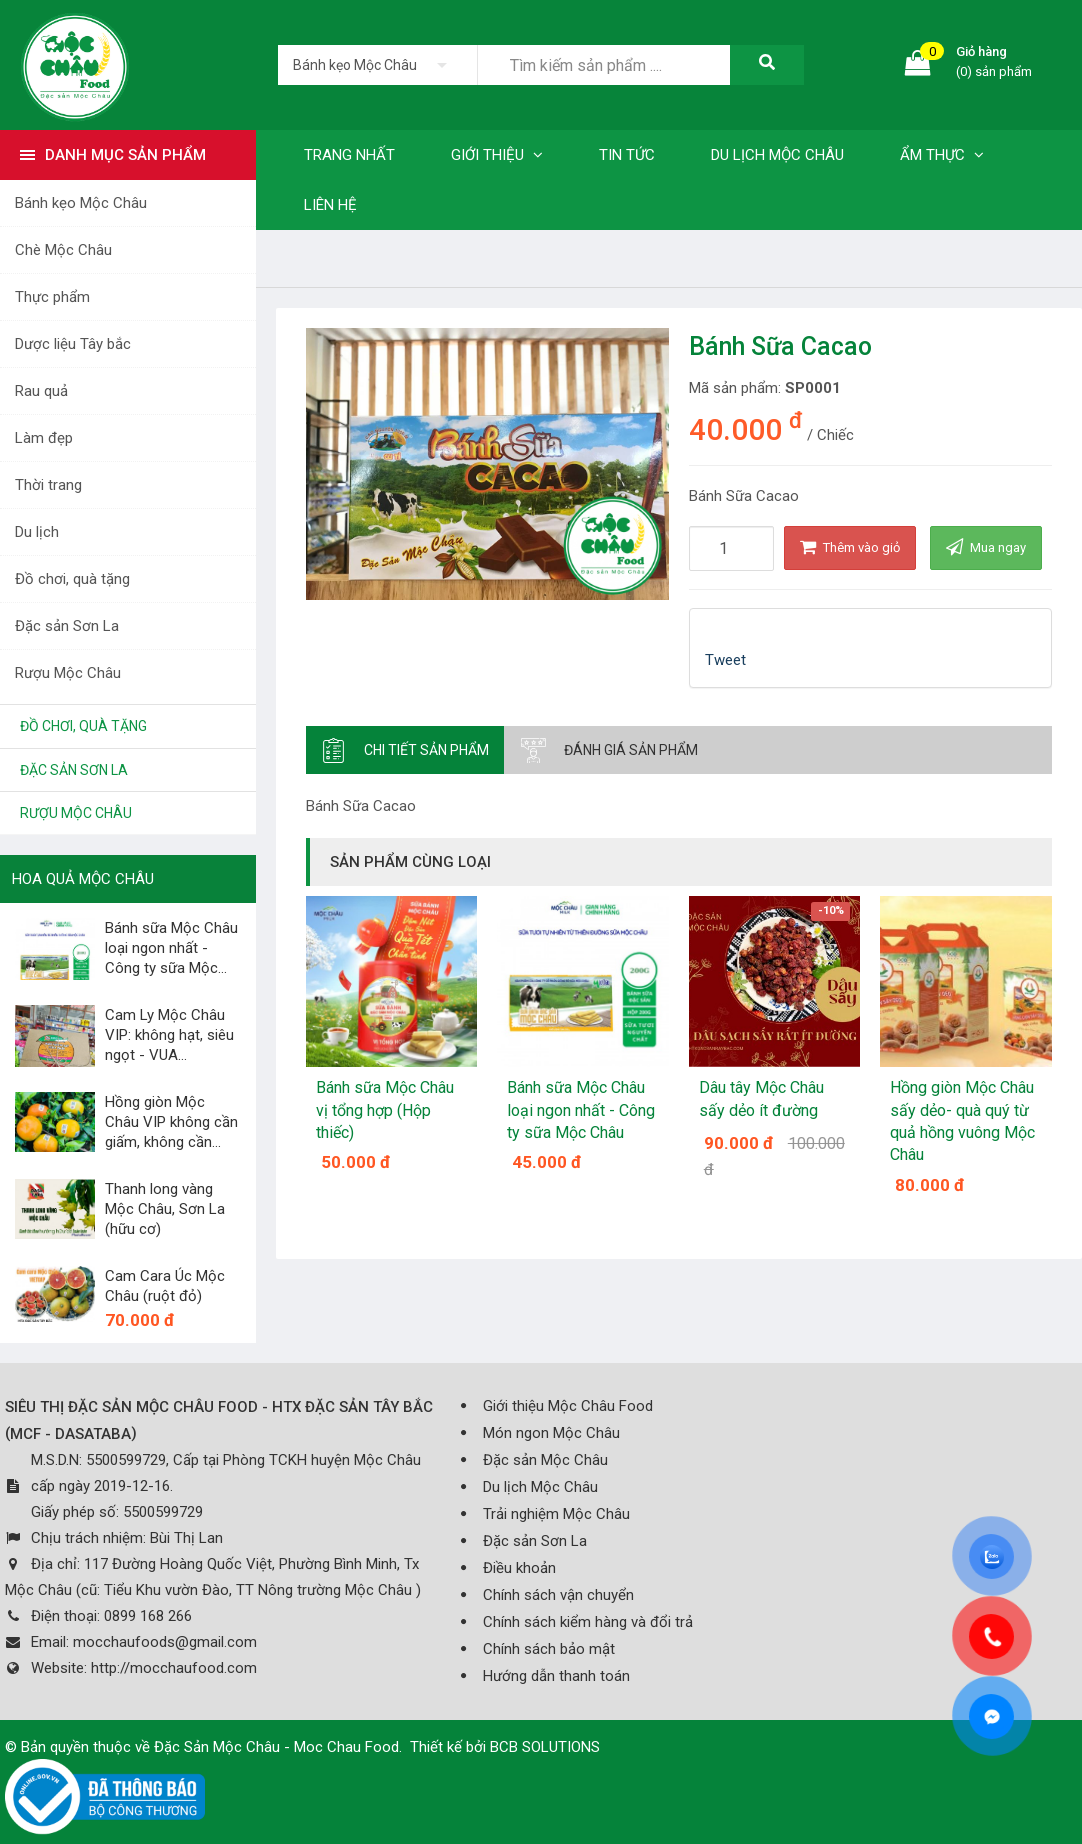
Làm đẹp (44, 438)
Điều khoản (519, 1568)
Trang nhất (349, 155)
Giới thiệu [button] (497, 155)
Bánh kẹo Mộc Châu (81, 203)
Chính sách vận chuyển (558, 1595)
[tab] (405, 750)
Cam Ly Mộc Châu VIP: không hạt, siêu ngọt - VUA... (169, 1035)
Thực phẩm (52, 297)
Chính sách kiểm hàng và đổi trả (588, 1622)
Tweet (725, 660)
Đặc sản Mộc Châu (545, 1460)
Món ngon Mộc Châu (551, 1433)
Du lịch (37, 532)
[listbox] (377, 65)
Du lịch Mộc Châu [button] (777, 155)
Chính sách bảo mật (549, 1649)
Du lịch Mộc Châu (540, 1487)
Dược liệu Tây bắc (73, 344)
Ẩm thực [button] (942, 155)
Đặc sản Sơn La (67, 626)
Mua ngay (986, 546)
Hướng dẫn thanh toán (556, 1676)
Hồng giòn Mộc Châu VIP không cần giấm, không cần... (171, 1122)
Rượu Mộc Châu (68, 673)
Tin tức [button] (627, 155)
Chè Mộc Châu (63, 250)
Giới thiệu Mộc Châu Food (568, 1406)
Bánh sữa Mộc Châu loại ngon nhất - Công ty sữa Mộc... (171, 948)
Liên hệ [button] (330, 205)
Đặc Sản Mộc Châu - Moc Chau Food (276, 1747)
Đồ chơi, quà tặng (72, 579)
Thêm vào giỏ (850, 546)
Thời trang (48, 485)
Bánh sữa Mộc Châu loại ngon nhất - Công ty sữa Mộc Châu (581, 1110)
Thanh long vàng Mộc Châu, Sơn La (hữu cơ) (165, 1209)
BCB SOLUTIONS (545, 1747)
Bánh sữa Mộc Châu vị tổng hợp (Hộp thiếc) (385, 1110)
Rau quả (41, 391)
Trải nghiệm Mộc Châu (556, 1514)
